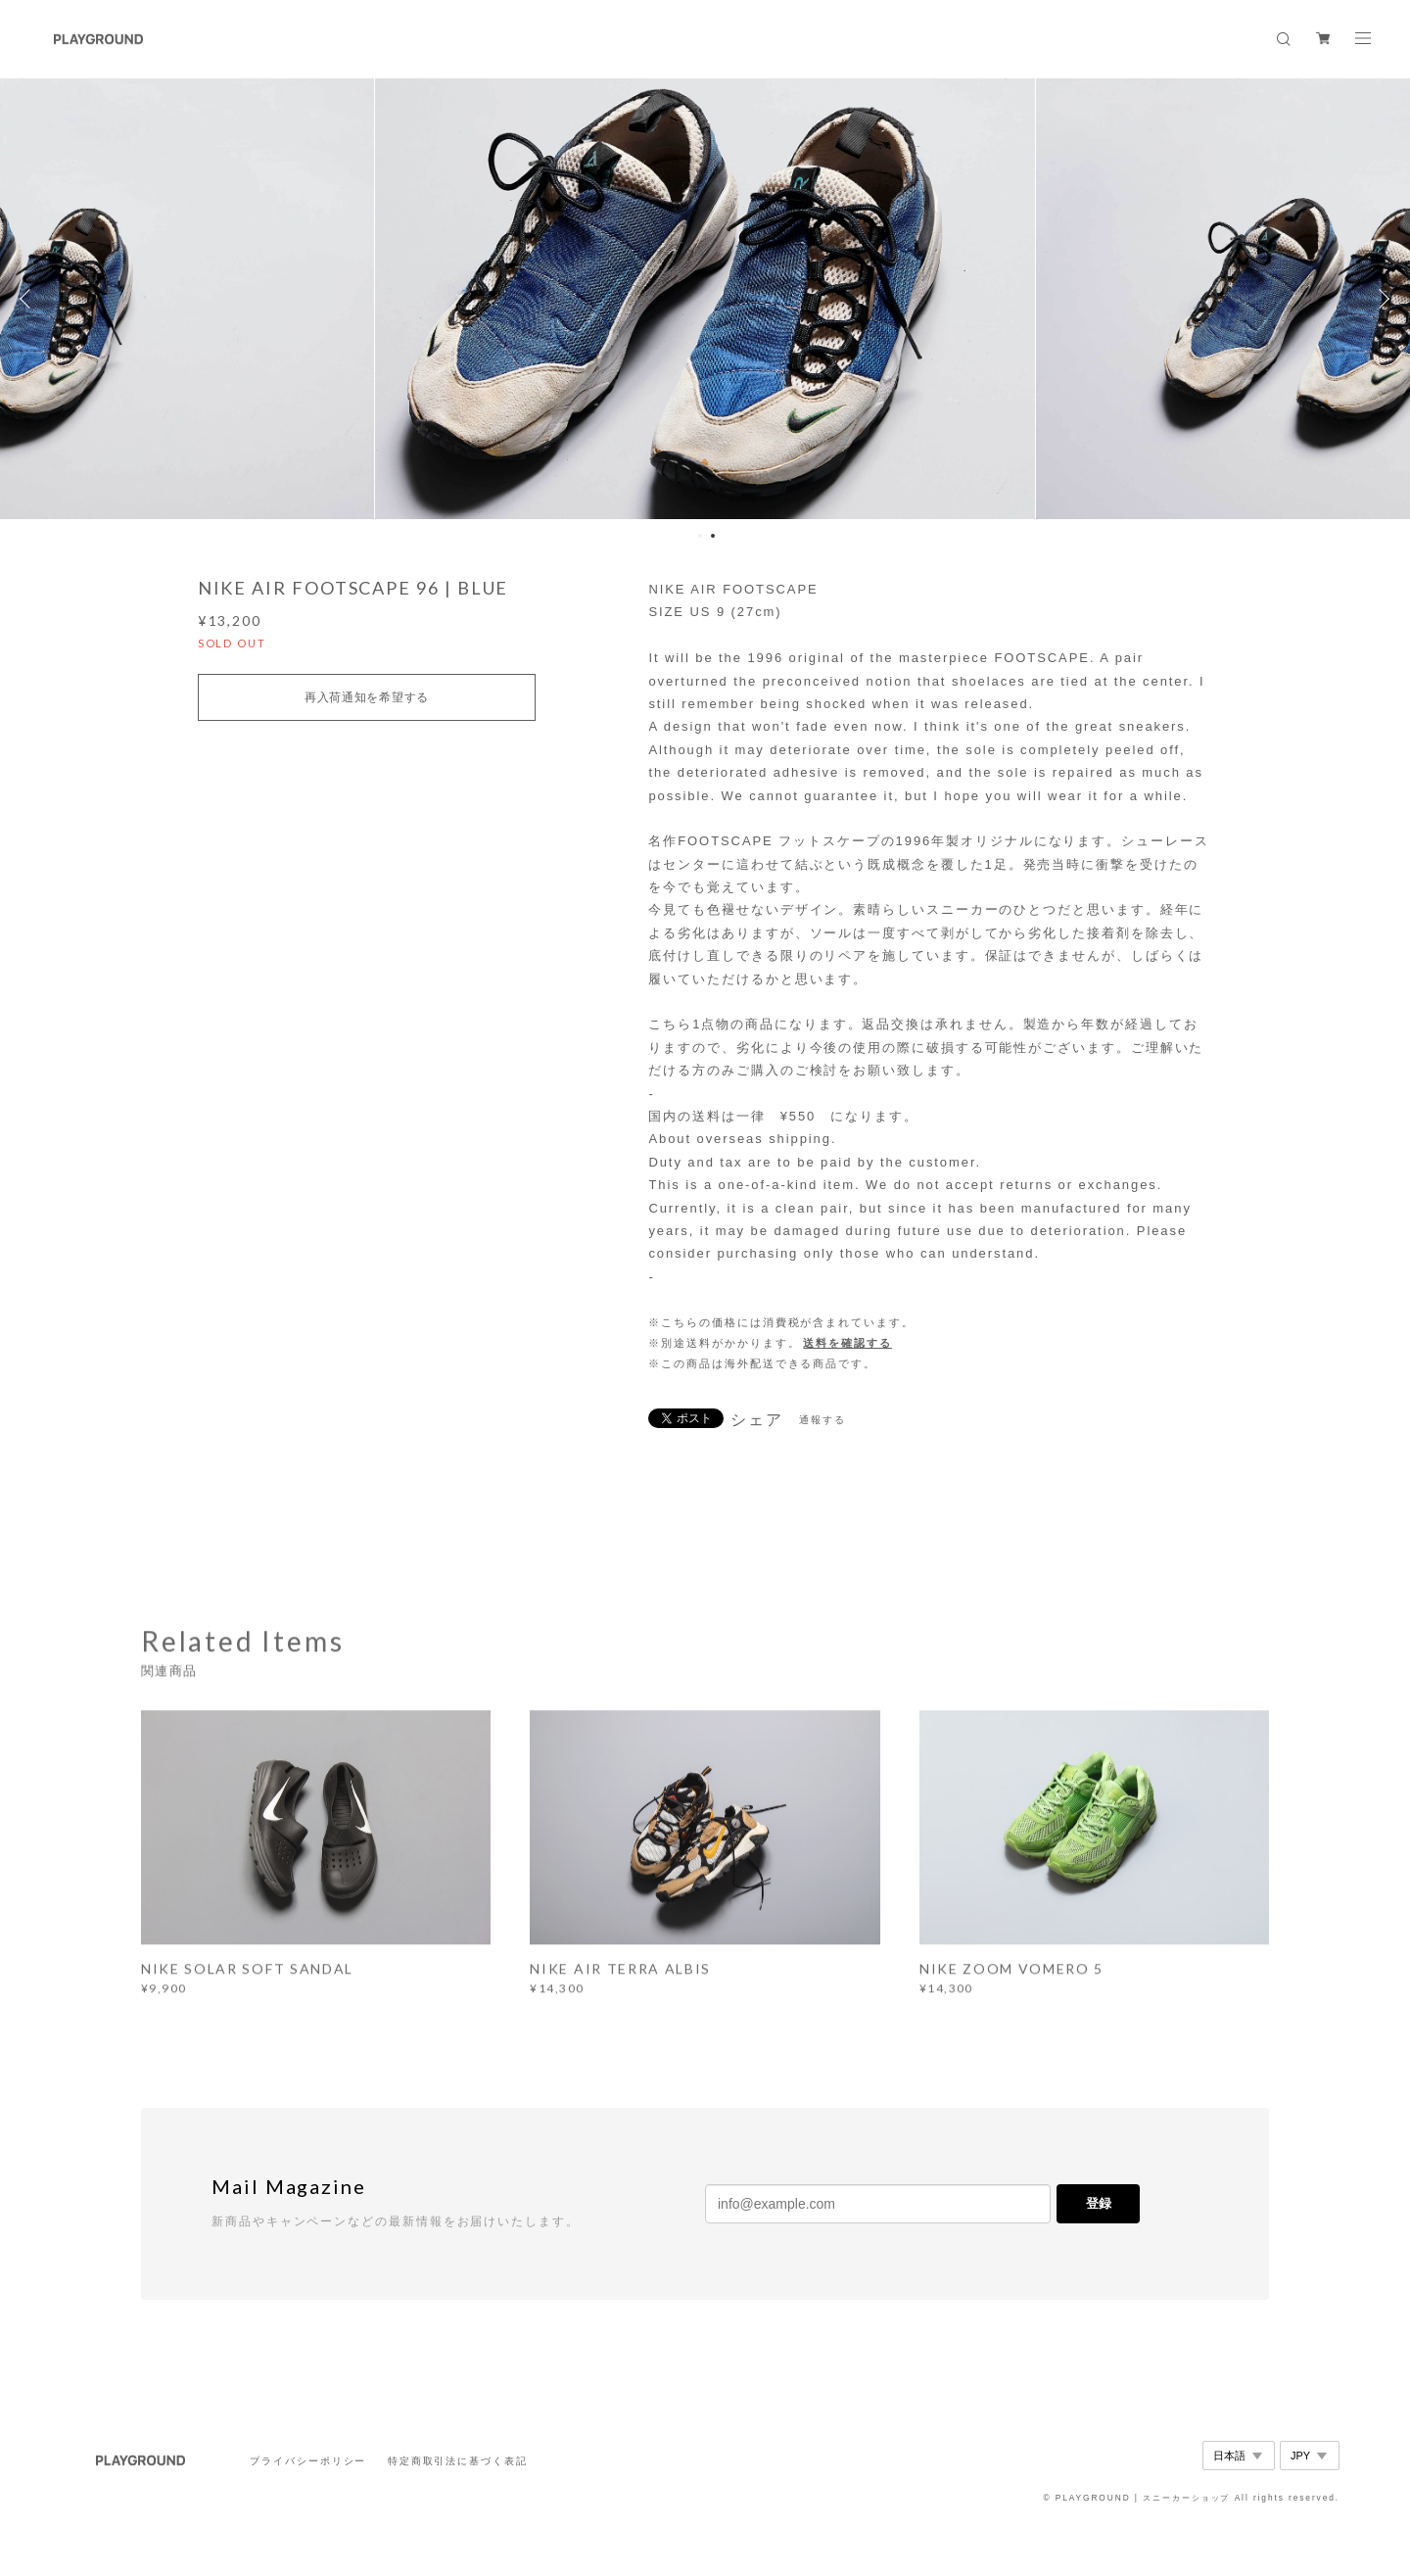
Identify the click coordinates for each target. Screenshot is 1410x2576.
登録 (1098, 2203)
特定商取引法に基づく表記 (458, 2461)
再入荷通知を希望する (367, 697)
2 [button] (713, 536)
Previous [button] (29, 299)
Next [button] (1380, 299)
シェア (756, 1420)
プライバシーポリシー (308, 2461)
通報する (822, 1419)
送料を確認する (847, 1343)
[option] (705, 298)
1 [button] (700, 536)
